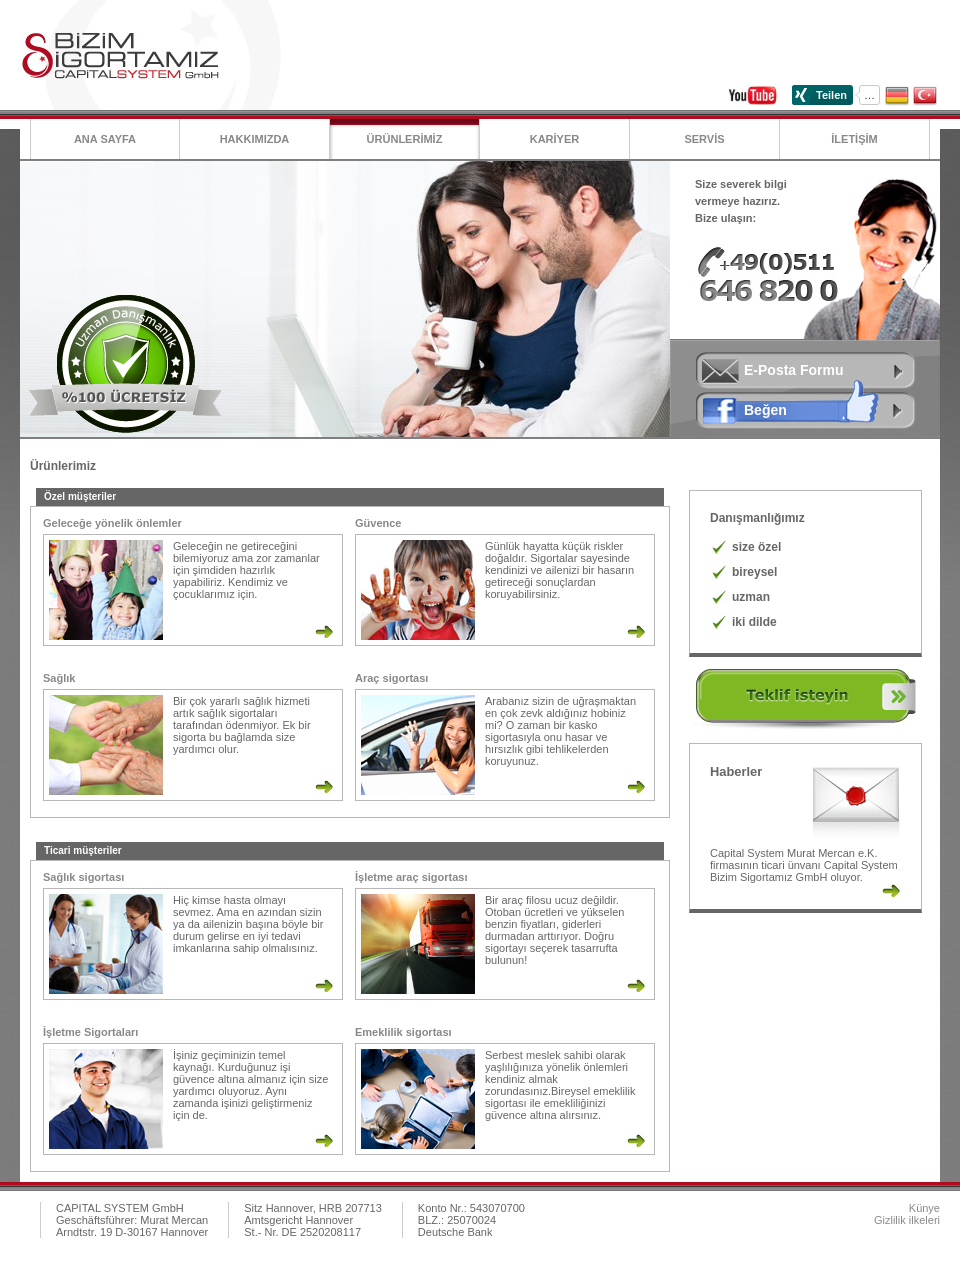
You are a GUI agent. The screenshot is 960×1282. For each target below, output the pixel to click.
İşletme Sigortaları (90, 1032)
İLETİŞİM (854, 139)
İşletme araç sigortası (411, 877)
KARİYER (555, 139)
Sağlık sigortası (83, 877)
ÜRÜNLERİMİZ (405, 139)
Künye (924, 1208)
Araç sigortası (391, 678)
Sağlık (59, 678)
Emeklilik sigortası (403, 1032)
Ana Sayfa (105, 139)
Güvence (378, 523)
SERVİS (704, 139)
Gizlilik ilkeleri (907, 1220)
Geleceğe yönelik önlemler (112, 523)
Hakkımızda (255, 139)
